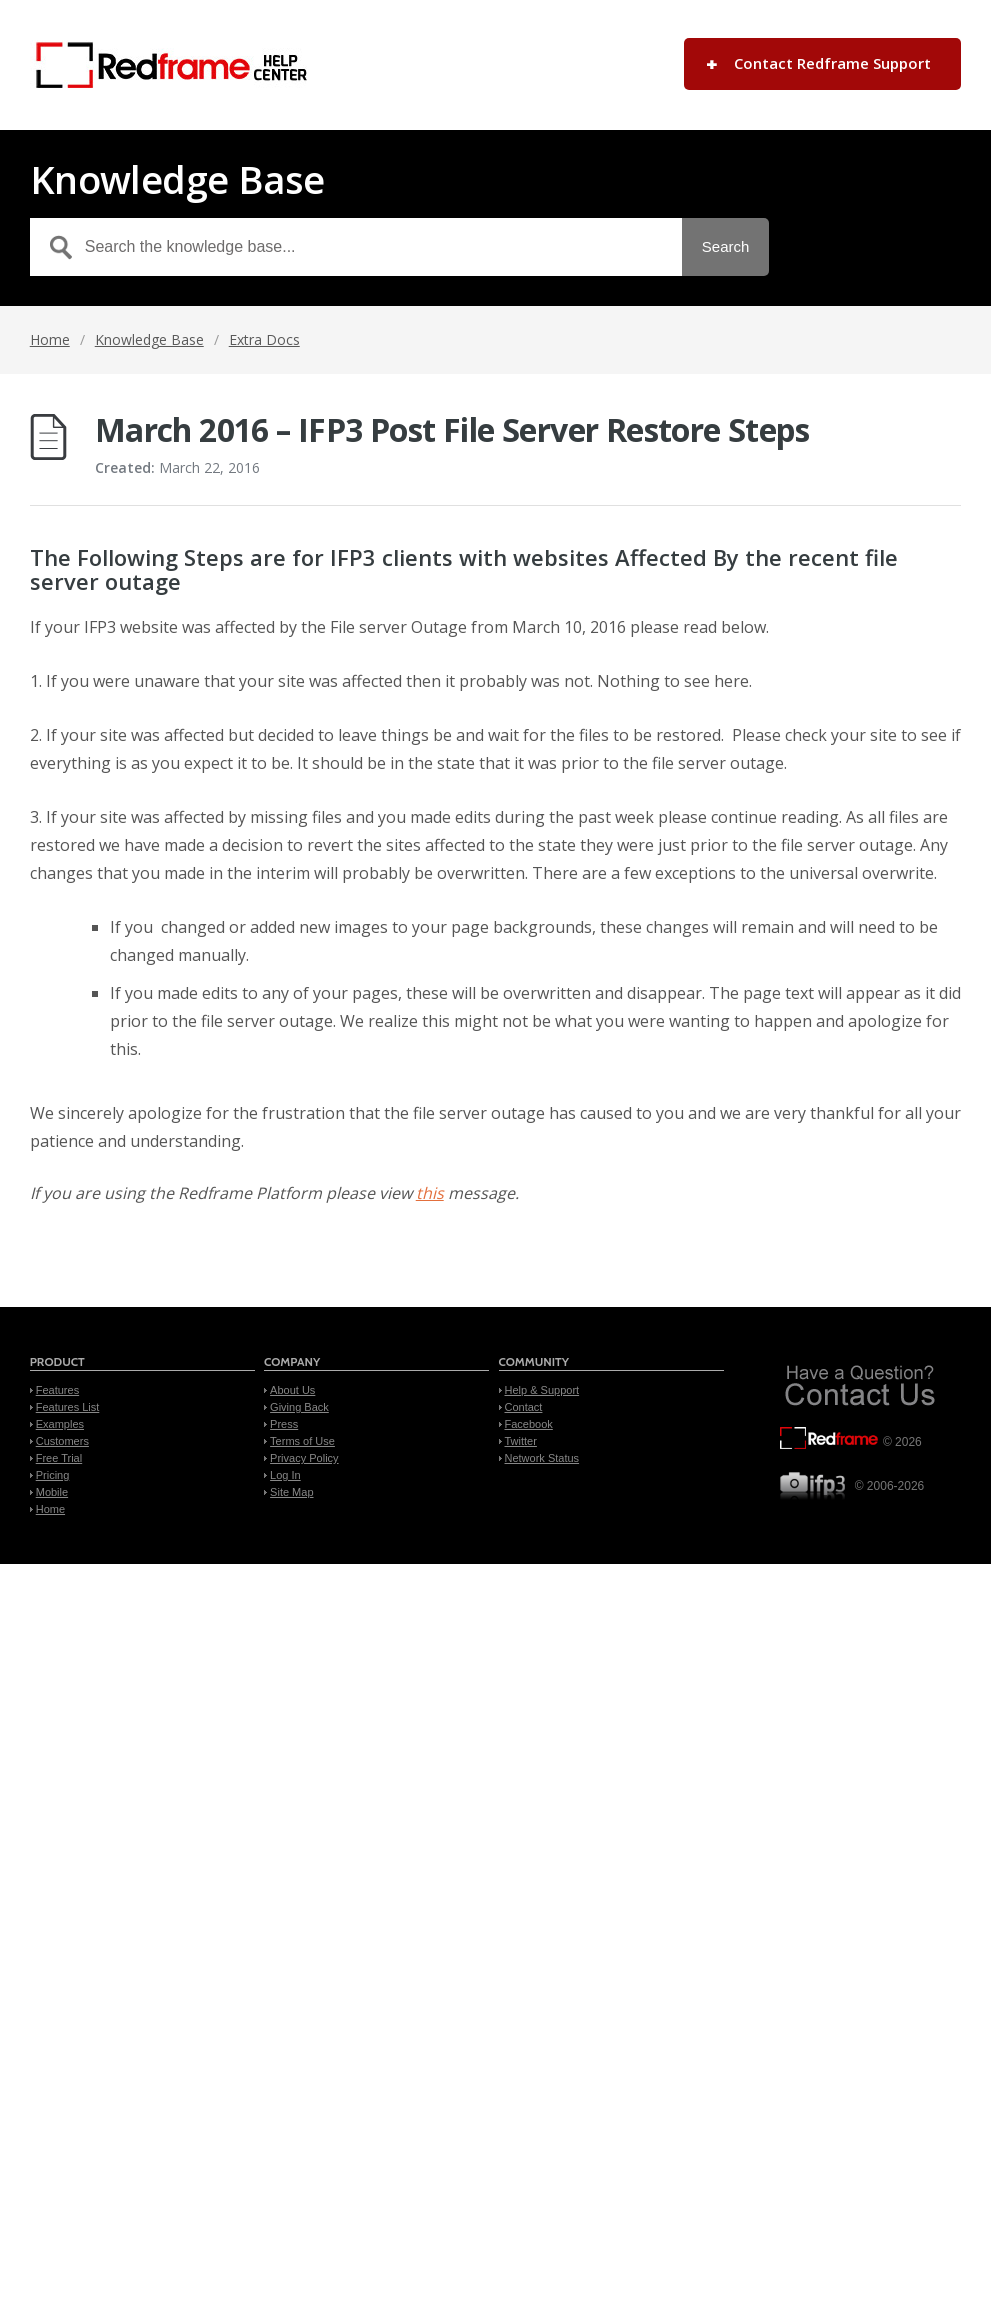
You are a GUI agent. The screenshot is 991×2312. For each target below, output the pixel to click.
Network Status (542, 1458)
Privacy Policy (304, 1458)
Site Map (291, 1492)
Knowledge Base (149, 339)
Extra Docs (264, 339)
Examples (60, 1424)
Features (57, 1390)
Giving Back (299, 1407)
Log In (285, 1475)
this (430, 1193)
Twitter (521, 1441)
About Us (292, 1390)
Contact (524, 1407)
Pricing (53, 1475)
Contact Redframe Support (832, 63)
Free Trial (59, 1458)
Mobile (52, 1492)
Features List (68, 1407)
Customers (62, 1441)
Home (50, 339)
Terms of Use (302, 1441)
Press (284, 1424)
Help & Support (542, 1390)
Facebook (529, 1424)
